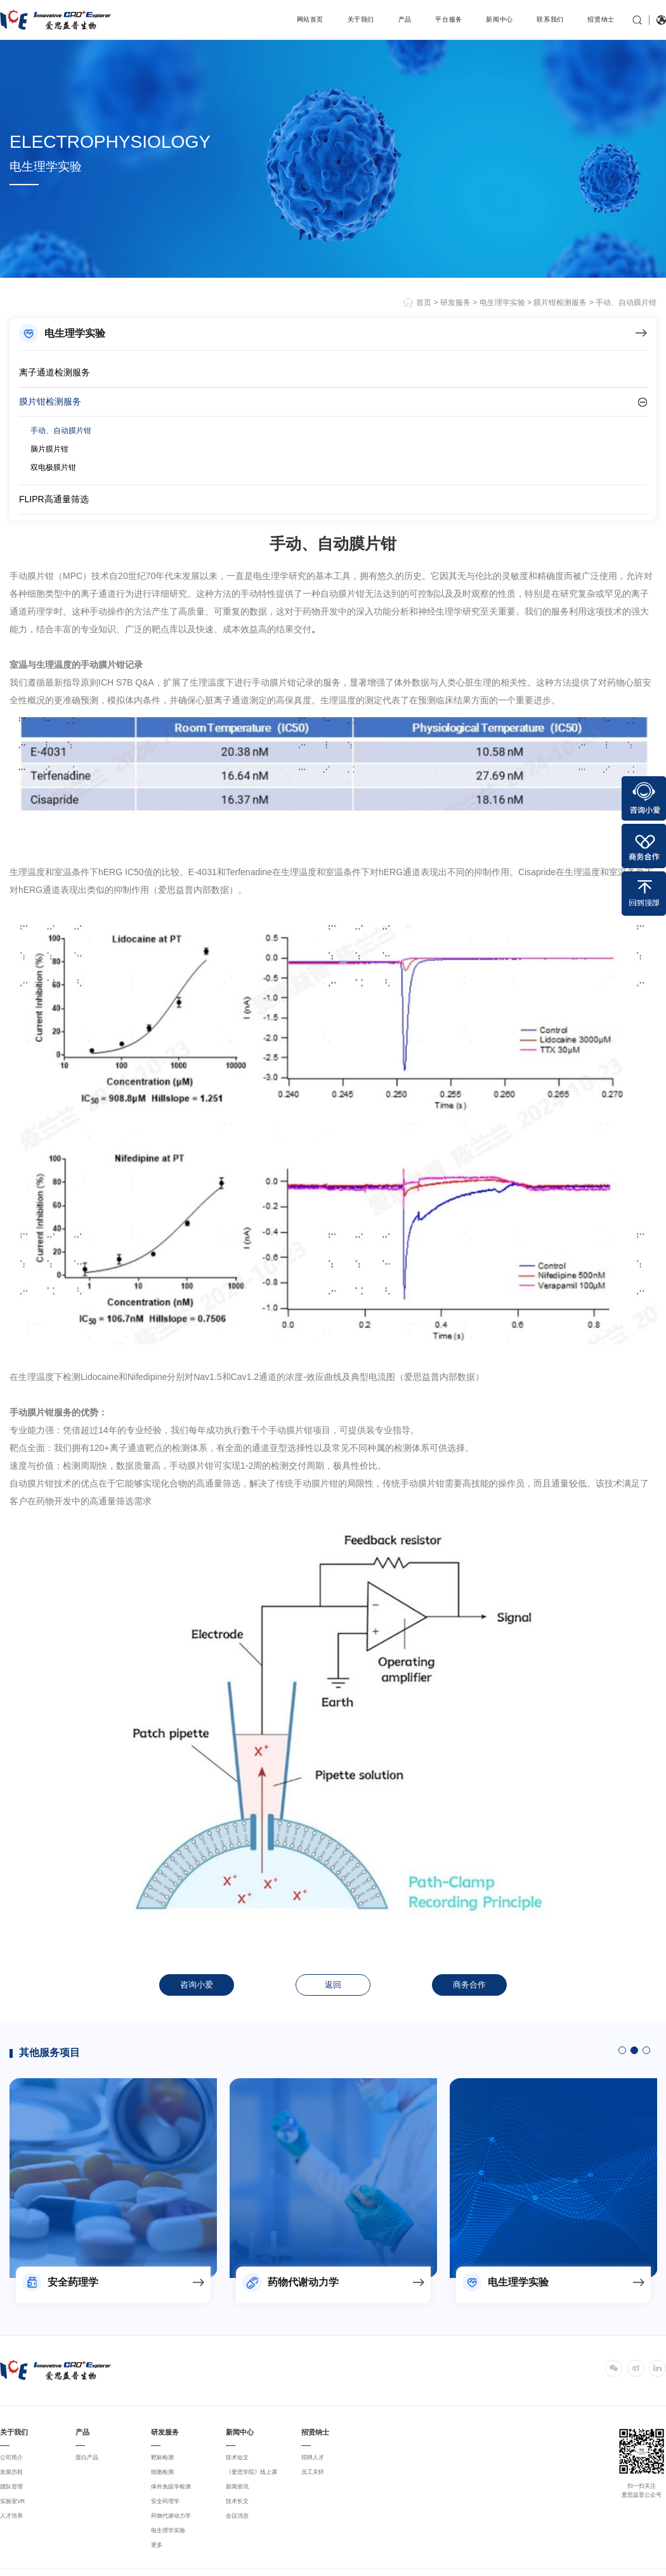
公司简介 (11, 2457)
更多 (156, 2545)
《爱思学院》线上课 (251, 2472)
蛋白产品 (86, 2457)
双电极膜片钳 (53, 467)
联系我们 (550, 19)
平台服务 (448, 19)
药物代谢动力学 (171, 2516)
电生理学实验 (502, 302)
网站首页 (310, 19)
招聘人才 (312, 2457)
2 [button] (634, 2050)
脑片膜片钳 (49, 449)
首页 (424, 302)
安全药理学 (165, 2501)
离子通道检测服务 (54, 372)
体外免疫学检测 (171, 2486)
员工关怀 (312, 2472)
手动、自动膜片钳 (626, 302)
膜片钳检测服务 (560, 302)
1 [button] (622, 2050)
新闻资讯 (237, 2486)
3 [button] (646, 2050)
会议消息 (237, 2516)
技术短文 (237, 2457)
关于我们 (361, 19)
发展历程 (11, 2472)
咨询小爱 (197, 1984)
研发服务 (455, 302)
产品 (405, 19)
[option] (113, 2178)
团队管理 (11, 2486)
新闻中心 (499, 19)
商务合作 (469, 1984)
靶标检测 (162, 2457)
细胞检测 (162, 2472)
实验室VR (12, 2501)
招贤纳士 (601, 19)
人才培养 (11, 2516)
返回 (333, 1984)
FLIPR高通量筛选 (54, 499)
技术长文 (237, 2501)
